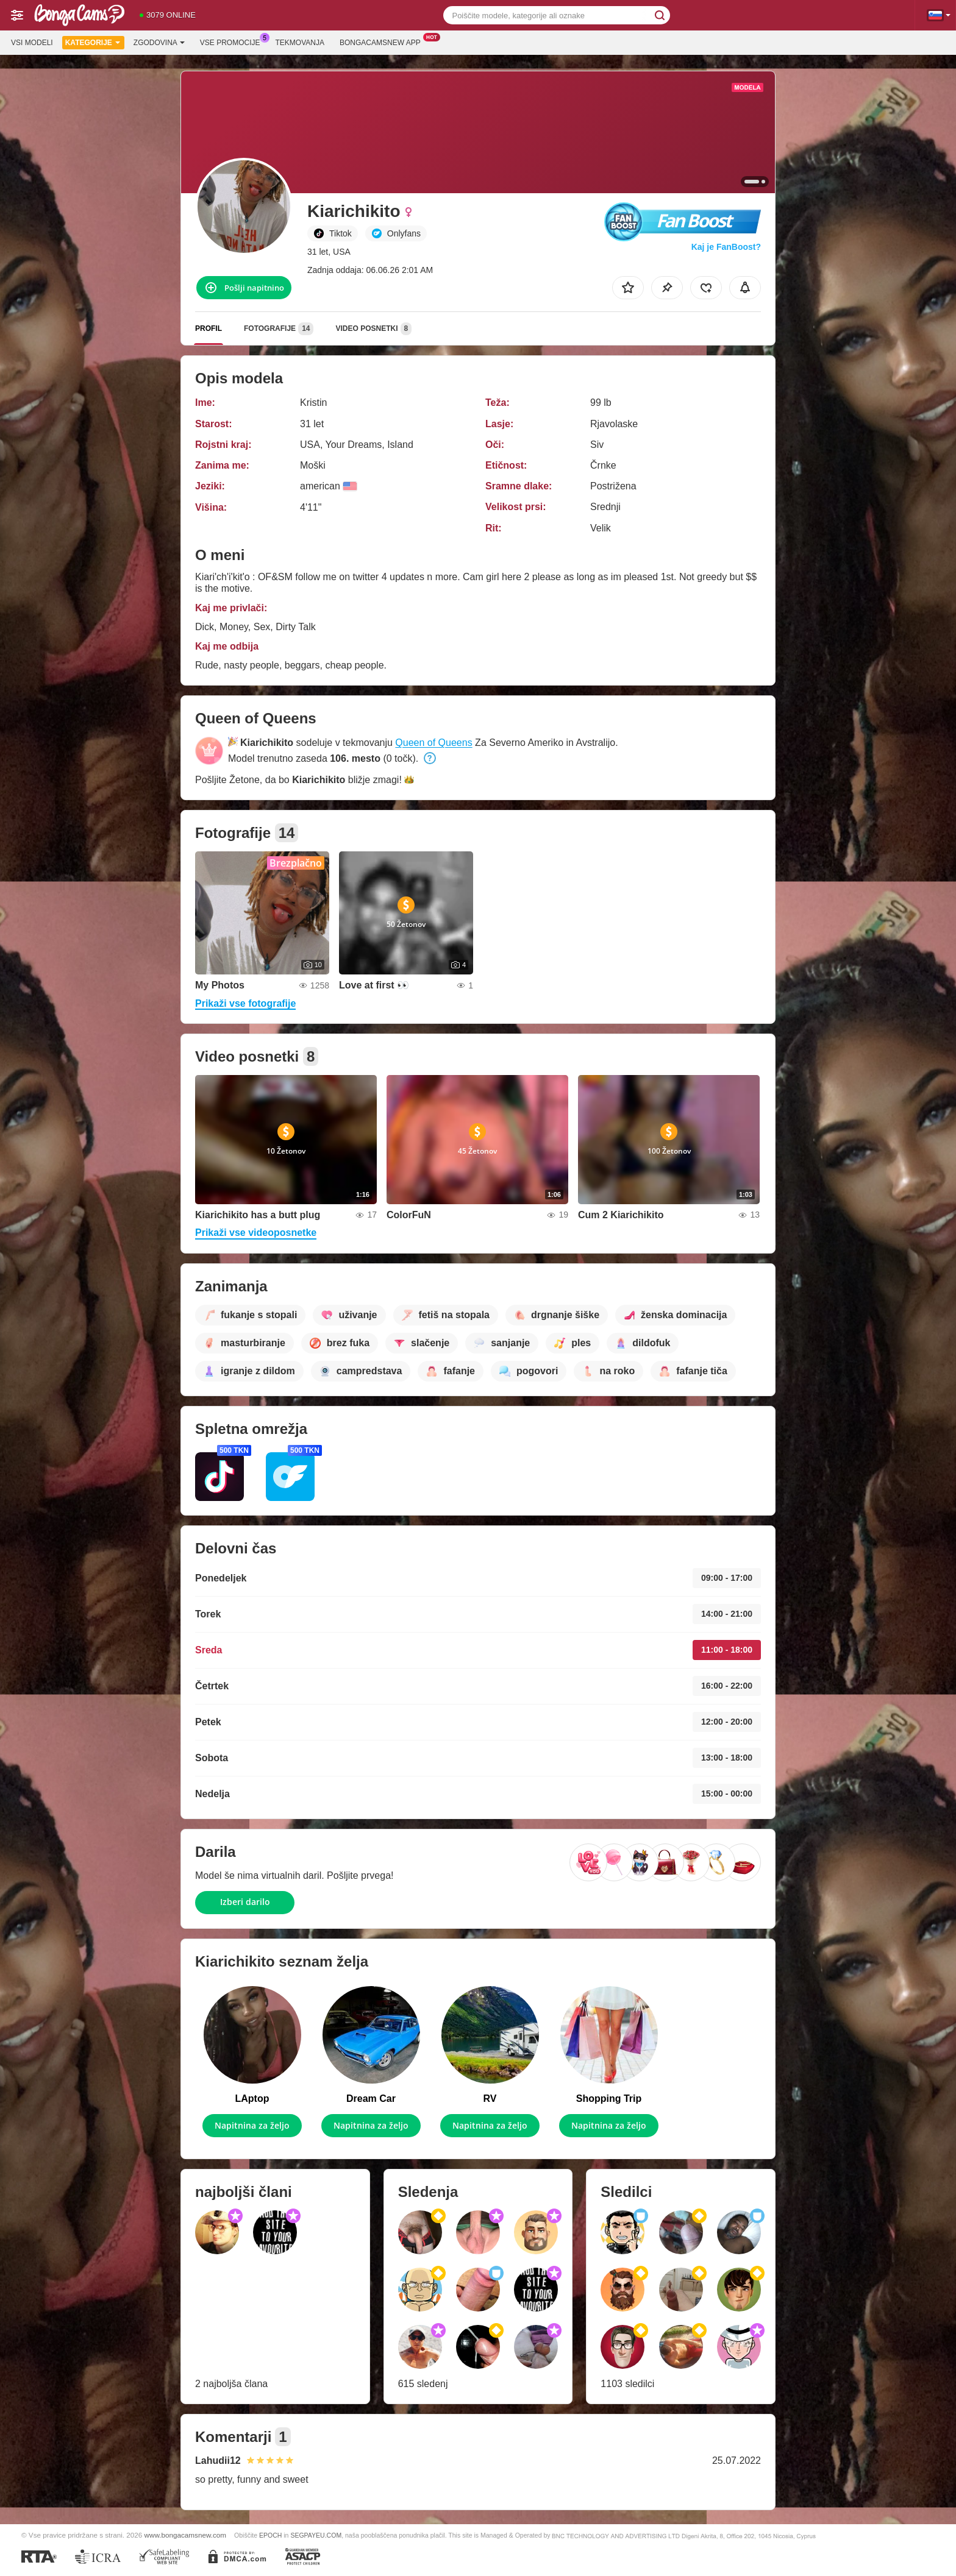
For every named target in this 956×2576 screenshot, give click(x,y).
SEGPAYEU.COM (315, 2535)
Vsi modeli (32, 42)
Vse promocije (233, 41)
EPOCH (270, 2535)
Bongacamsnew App (383, 41)
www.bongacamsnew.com (185, 2535)
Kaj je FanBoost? (726, 247)
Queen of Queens (433, 742)
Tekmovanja (300, 42)
